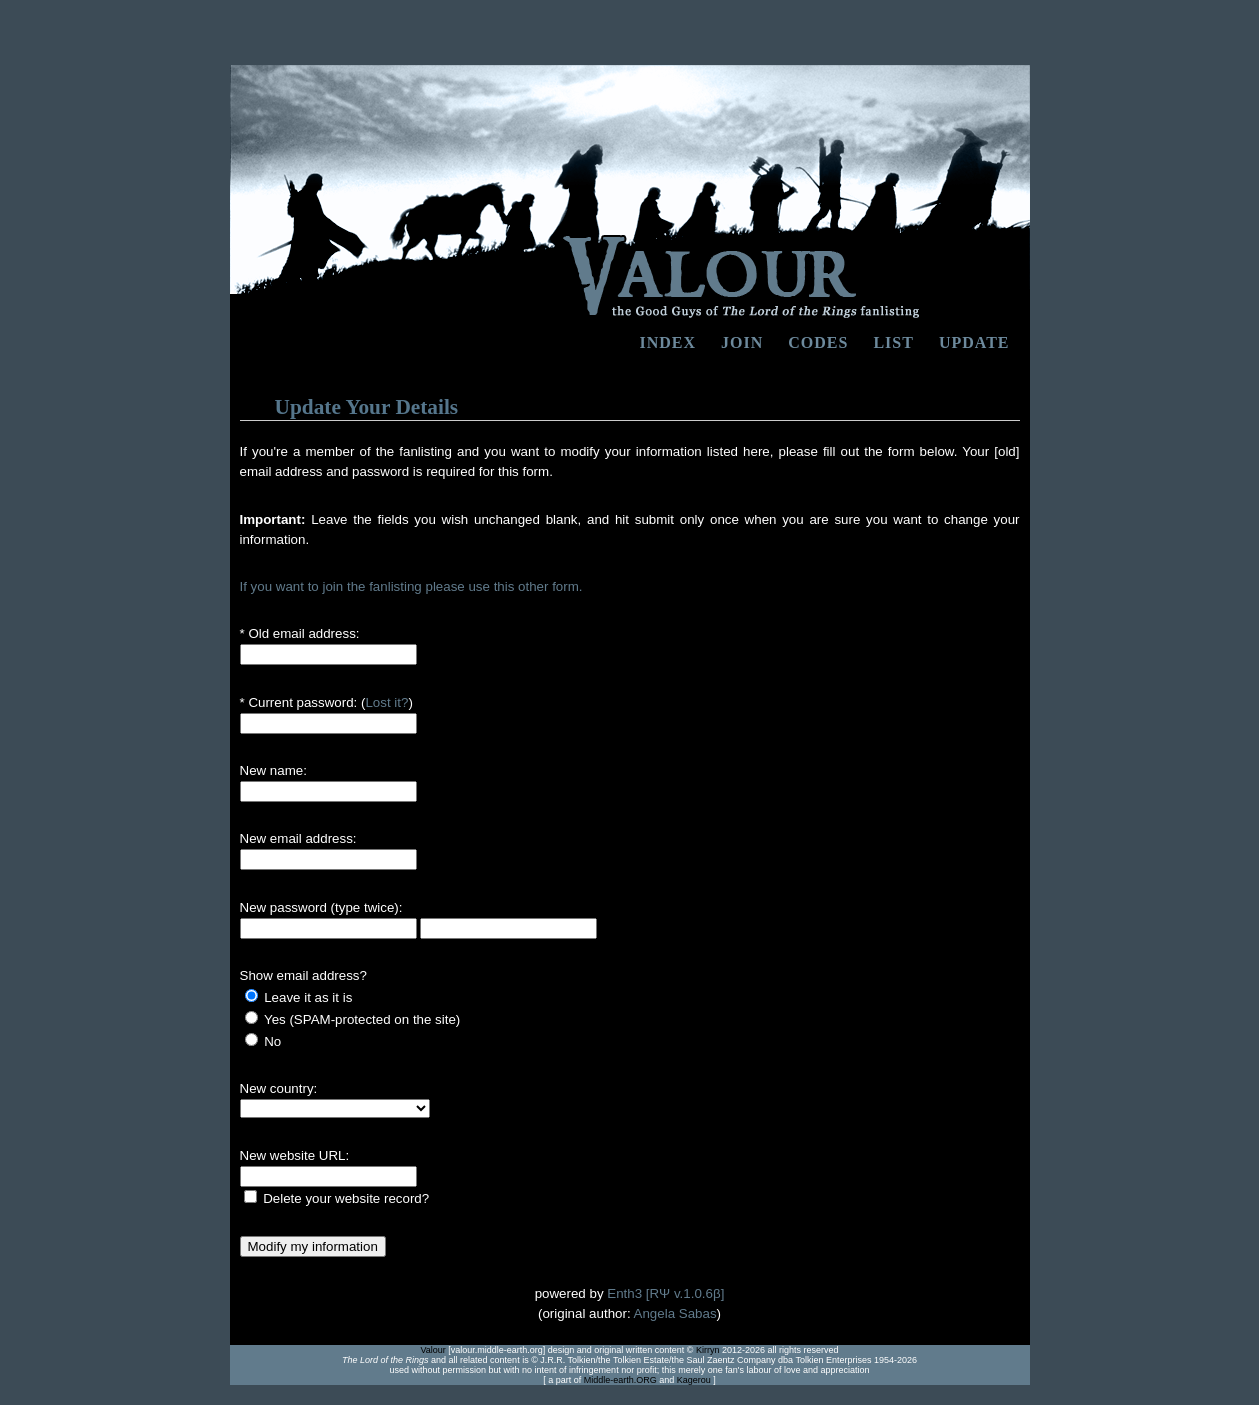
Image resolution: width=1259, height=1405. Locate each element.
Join (742, 342)
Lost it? (386, 702)
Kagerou (694, 1380)
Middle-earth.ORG (620, 1380)
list (893, 342)
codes (818, 342)
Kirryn (708, 1350)
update (974, 342)
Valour (432, 1350)
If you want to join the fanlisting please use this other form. (411, 586)
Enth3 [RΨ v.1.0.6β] (665, 1293)
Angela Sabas (675, 1313)
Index (668, 342)
